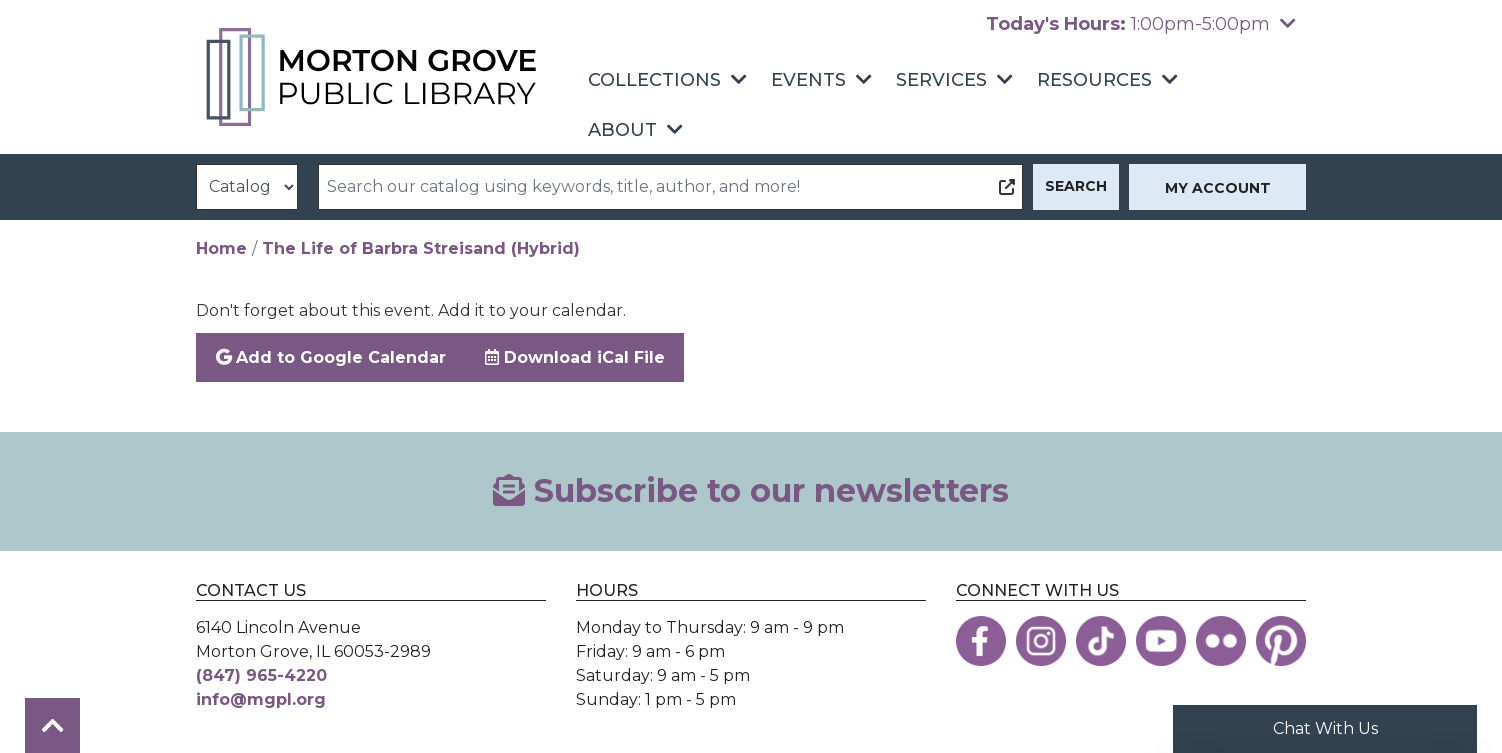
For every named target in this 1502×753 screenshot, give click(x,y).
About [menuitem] (622, 130)
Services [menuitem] (941, 80)
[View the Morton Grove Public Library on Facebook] (981, 641)
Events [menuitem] (808, 80)
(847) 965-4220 (261, 675)
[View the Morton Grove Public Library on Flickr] (1221, 641)
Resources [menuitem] (1094, 80)
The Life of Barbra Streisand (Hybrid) (421, 248)
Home (221, 248)
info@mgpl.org (261, 699)
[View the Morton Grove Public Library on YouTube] (1161, 641)
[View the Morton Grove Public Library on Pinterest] (1281, 641)
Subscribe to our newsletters (751, 490)
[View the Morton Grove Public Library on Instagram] (1041, 641)
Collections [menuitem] (654, 80)
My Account (1218, 188)
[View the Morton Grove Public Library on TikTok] (1101, 641)
